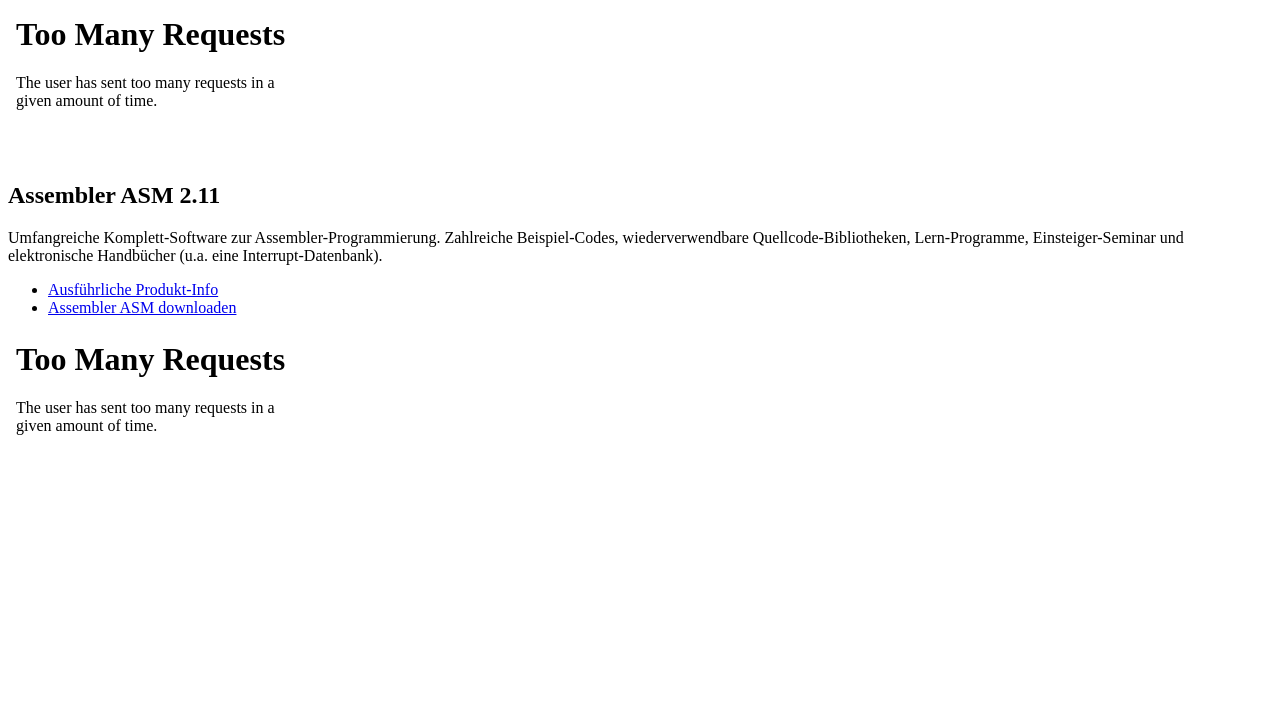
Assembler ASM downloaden (142, 307)
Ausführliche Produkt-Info (133, 289)
